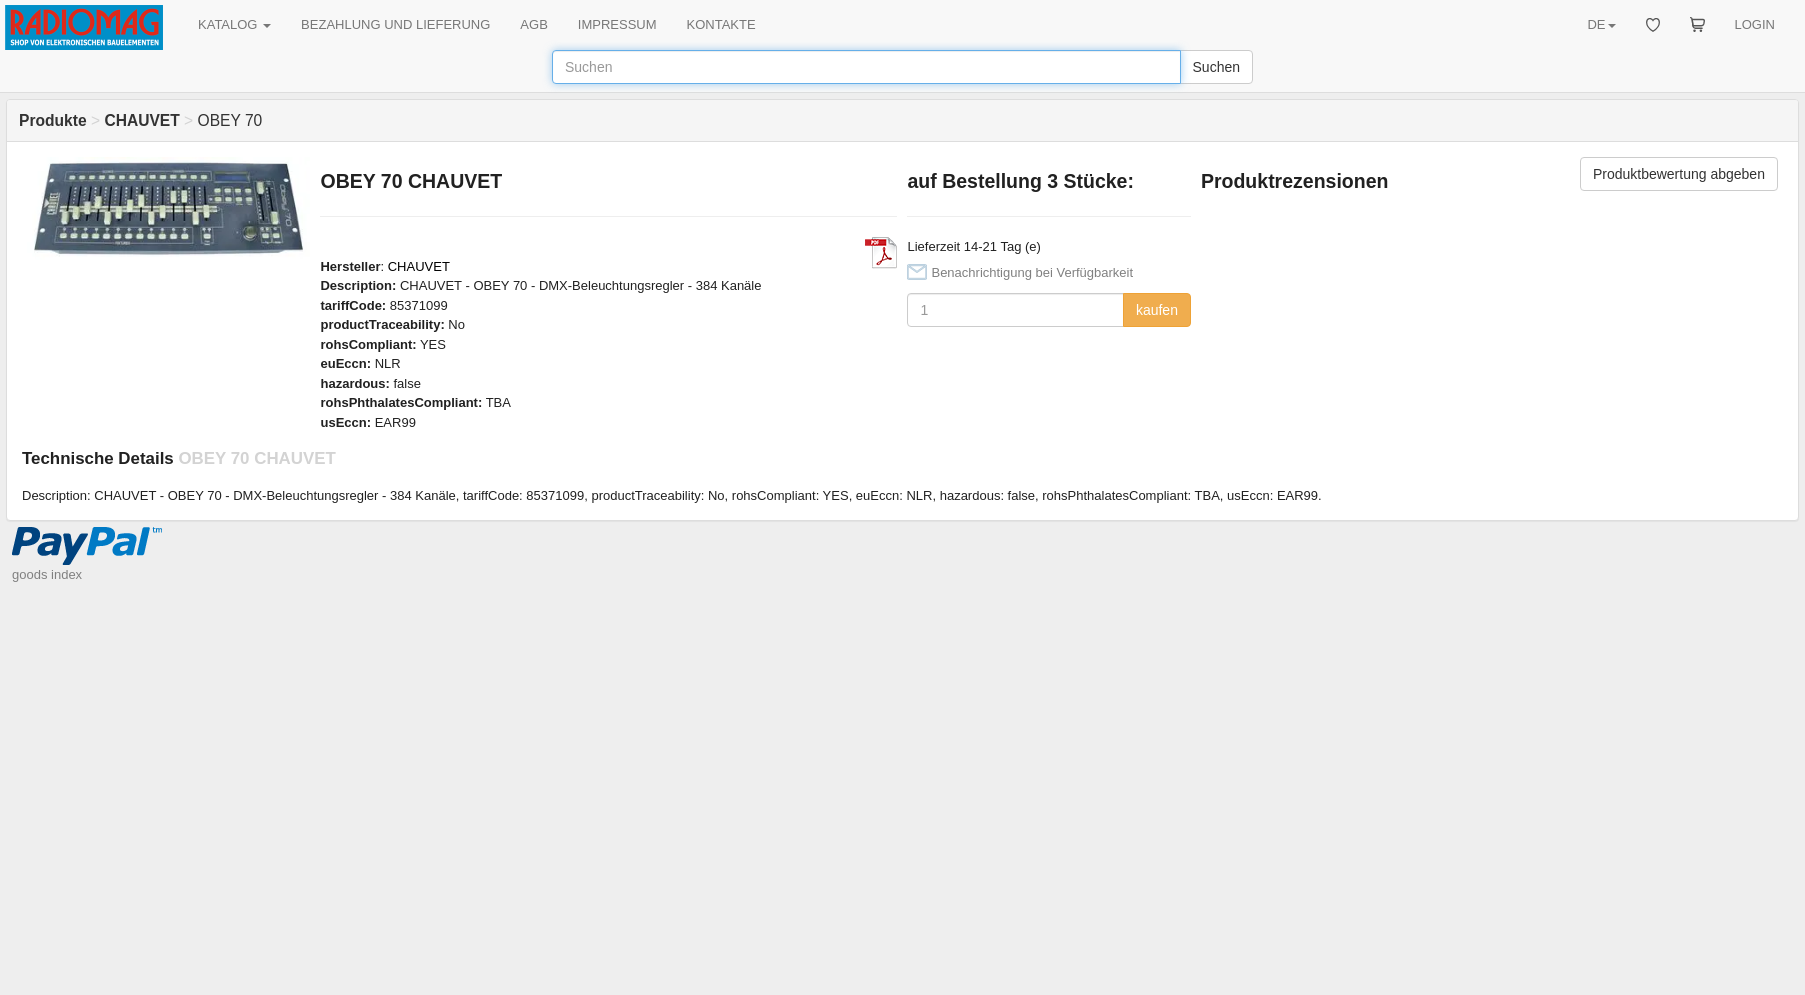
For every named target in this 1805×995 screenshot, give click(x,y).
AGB (533, 24)
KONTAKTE (721, 24)
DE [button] (1601, 24)
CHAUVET (419, 266)
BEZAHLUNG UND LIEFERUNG (395, 24)
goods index (47, 574)
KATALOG (234, 24)
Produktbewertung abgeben (1679, 174)
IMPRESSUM (617, 24)
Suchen (1216, 67)
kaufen (1157, 310)
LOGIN (1755, 24)
